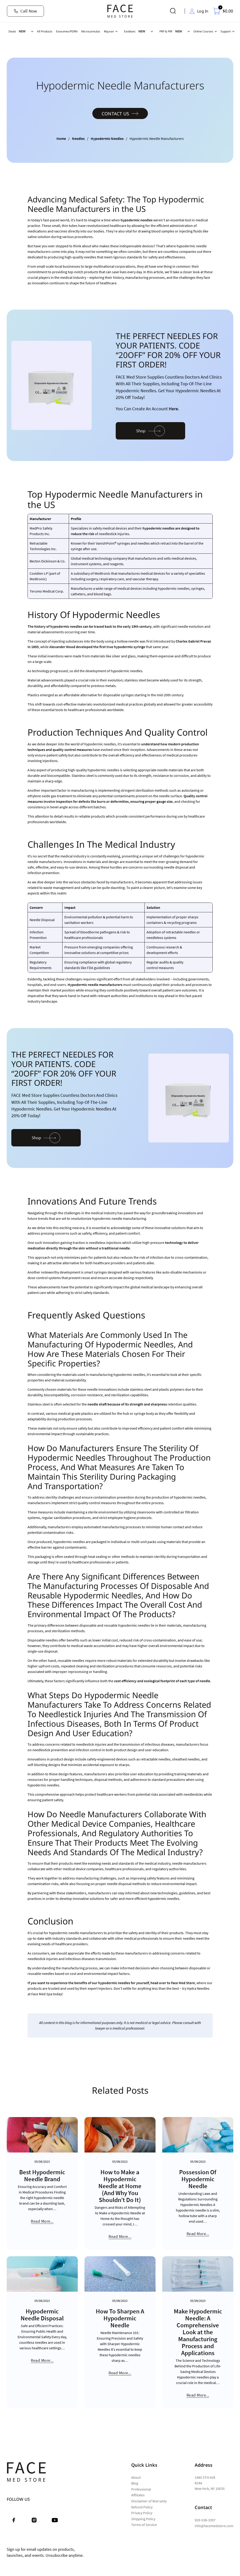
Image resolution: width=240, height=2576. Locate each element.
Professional (141, 2489)
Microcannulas (90, 31)
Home (61, 138)
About (136, 2477)
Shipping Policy (143, 2518)
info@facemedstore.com (214, 2525)
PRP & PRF (165, 31)
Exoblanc (130, 31)
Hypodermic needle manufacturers (95, 984)
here (173, 408)
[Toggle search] (173, 11)
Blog (134, 2483)
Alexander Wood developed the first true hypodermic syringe (97, 646)
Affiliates (138, 2495)
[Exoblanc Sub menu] (152, 31)
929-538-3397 (205, 2520)
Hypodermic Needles (107, 138)
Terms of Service (144, 2524)
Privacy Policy (141, 2512)
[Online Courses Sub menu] (216, 31)
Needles (78, 138)
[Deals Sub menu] (32, 31)
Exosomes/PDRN (67, 31)
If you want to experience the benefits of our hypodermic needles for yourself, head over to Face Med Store (111, 1982)
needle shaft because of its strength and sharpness (127, 1404)
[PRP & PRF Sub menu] (188, 31)
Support (226, 31)
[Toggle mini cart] (223, 11)
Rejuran (109, 31)
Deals (12, 31)
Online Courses (203, 31)
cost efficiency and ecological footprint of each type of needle (162, 1681)
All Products (44, 31)
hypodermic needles (137, 220)
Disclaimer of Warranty (149, 2501)
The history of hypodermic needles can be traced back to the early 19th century (90, 626)
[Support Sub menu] (233, 31)
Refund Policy (142, 2507)
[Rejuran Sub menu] (116, 31)
